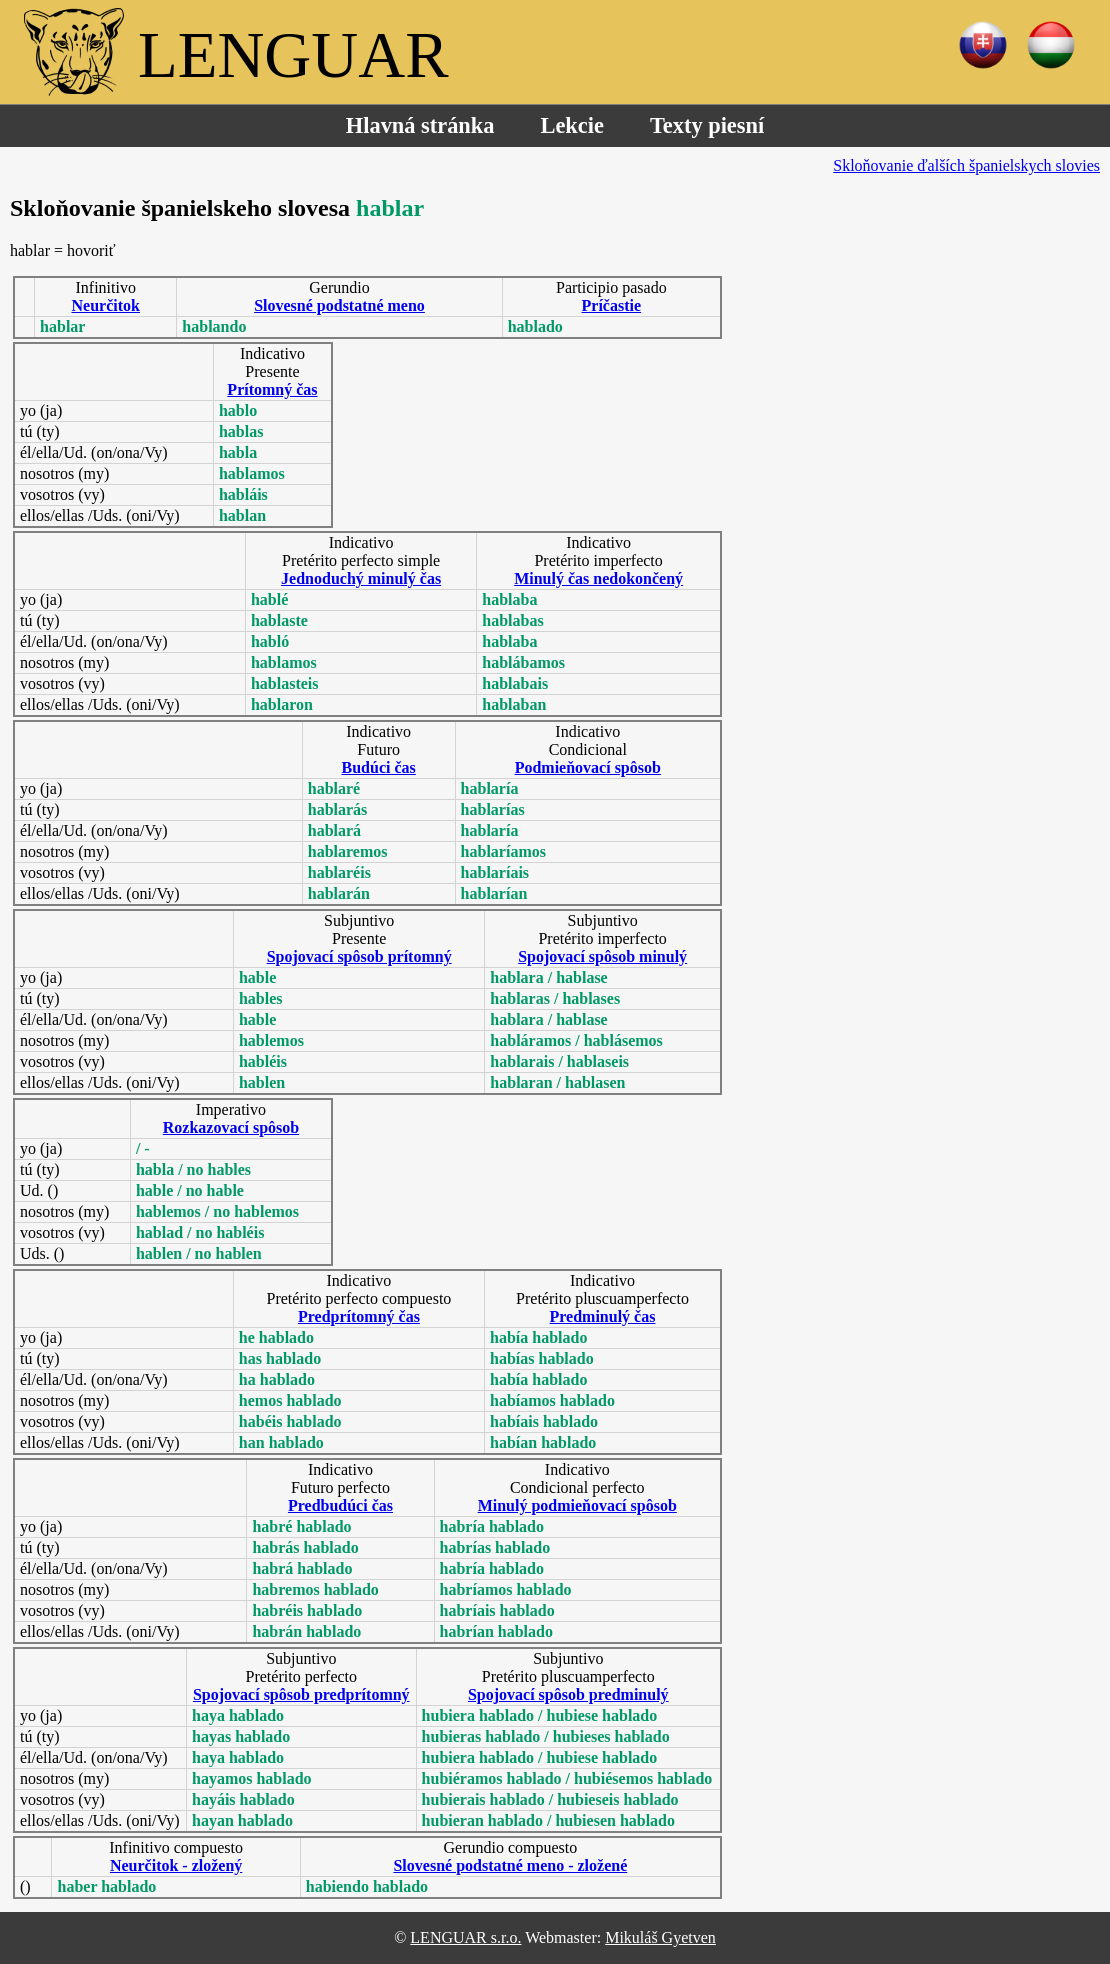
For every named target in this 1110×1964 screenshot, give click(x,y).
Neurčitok (106, 305)
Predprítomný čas (359, 1316)
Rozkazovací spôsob (231, 1127)
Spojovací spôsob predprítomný (301, 1694)
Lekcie (571, 125)
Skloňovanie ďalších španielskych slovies (966, 165)
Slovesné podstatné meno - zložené (510, 1865)
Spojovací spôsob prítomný (359, 956)
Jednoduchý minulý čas (361, 578)
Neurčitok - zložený (176, 1865)
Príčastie (612, 305)
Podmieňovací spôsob (588, 767)
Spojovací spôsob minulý (602, 956)
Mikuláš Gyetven (660, 1937)
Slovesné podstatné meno (339, 305)
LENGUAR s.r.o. (465, 1937)
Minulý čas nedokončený (598, 578)
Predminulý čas (603, 1316)
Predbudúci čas (340, 1505)
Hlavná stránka (420, 125)
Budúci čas (379, 767)
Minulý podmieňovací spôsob (577, 1505)
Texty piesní (707, 125)
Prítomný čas (272, 389)
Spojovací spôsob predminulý (568, 1694)
